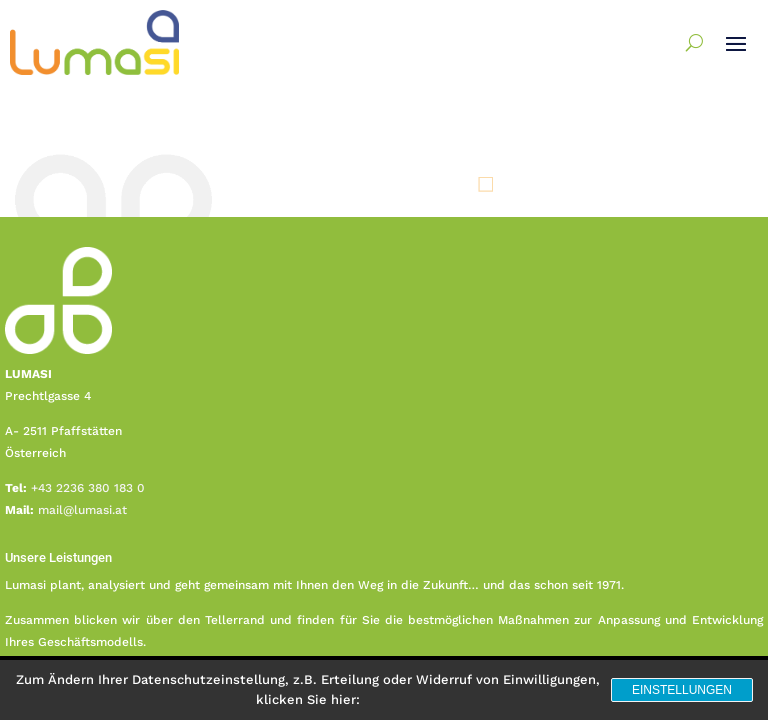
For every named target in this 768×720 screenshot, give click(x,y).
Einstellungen (682, 690)
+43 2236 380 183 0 (88, 488)
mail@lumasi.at (82, 510)
